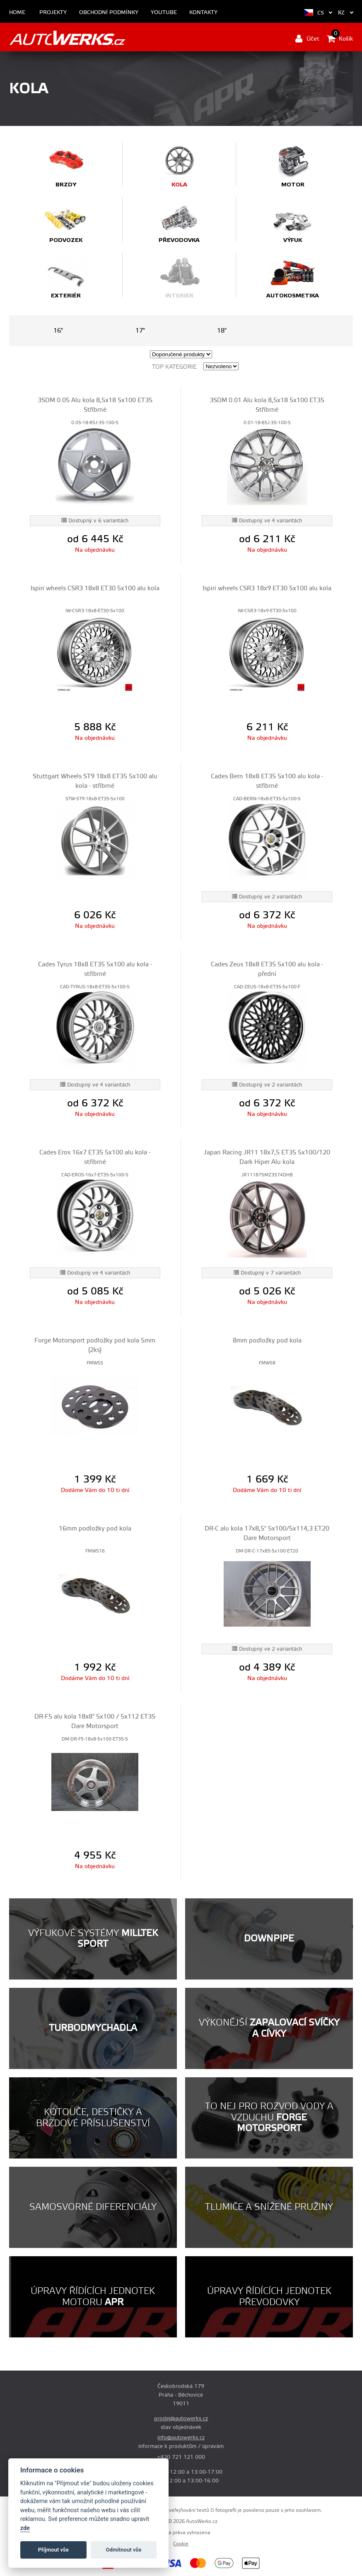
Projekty (53, 12)
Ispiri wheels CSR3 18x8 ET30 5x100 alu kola (95, 588)
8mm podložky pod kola (267, 1341)
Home (17, 12)
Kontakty (203, 12)
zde (25, 2528)
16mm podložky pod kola (95, 1529)
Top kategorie (174, 367)
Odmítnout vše (124, 2550)
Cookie (180, 2544)
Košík (340, 38)
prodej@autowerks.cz (181, 2418)
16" (58, 331)
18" (222, 331)
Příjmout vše (53, 2550)
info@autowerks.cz (181, 2437)
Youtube (164, 12)
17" (140, 331)
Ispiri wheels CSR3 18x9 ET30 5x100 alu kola (267, 588)
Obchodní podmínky (108, 12)
